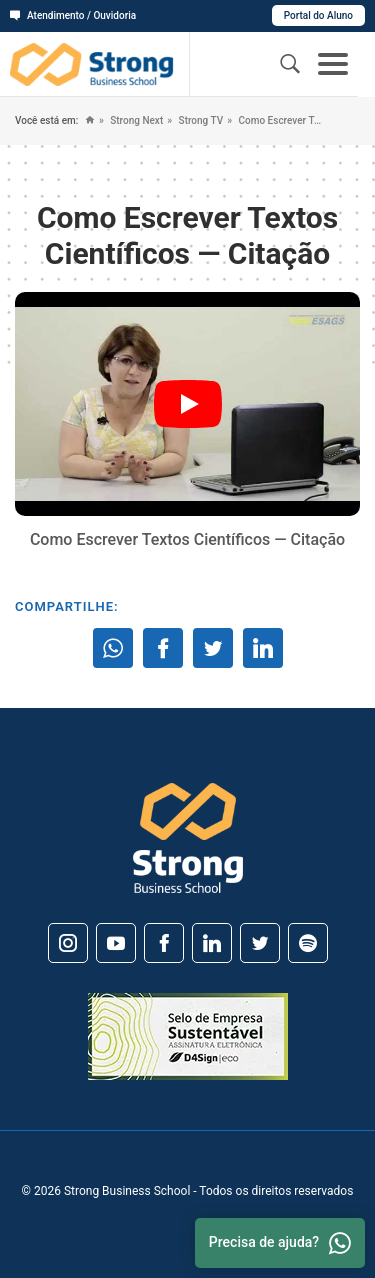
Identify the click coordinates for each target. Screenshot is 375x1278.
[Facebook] (164, 943)
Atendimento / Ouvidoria (73, 15)
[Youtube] (116, 943)
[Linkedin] (212, 943)
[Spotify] (308, 943)
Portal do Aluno (318, 15)
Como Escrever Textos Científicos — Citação (279, 120)
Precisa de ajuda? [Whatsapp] (280, 1243)
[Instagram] (68, 943)
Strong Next (135, 120)
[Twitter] (260, 943)
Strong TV (199, 120)
